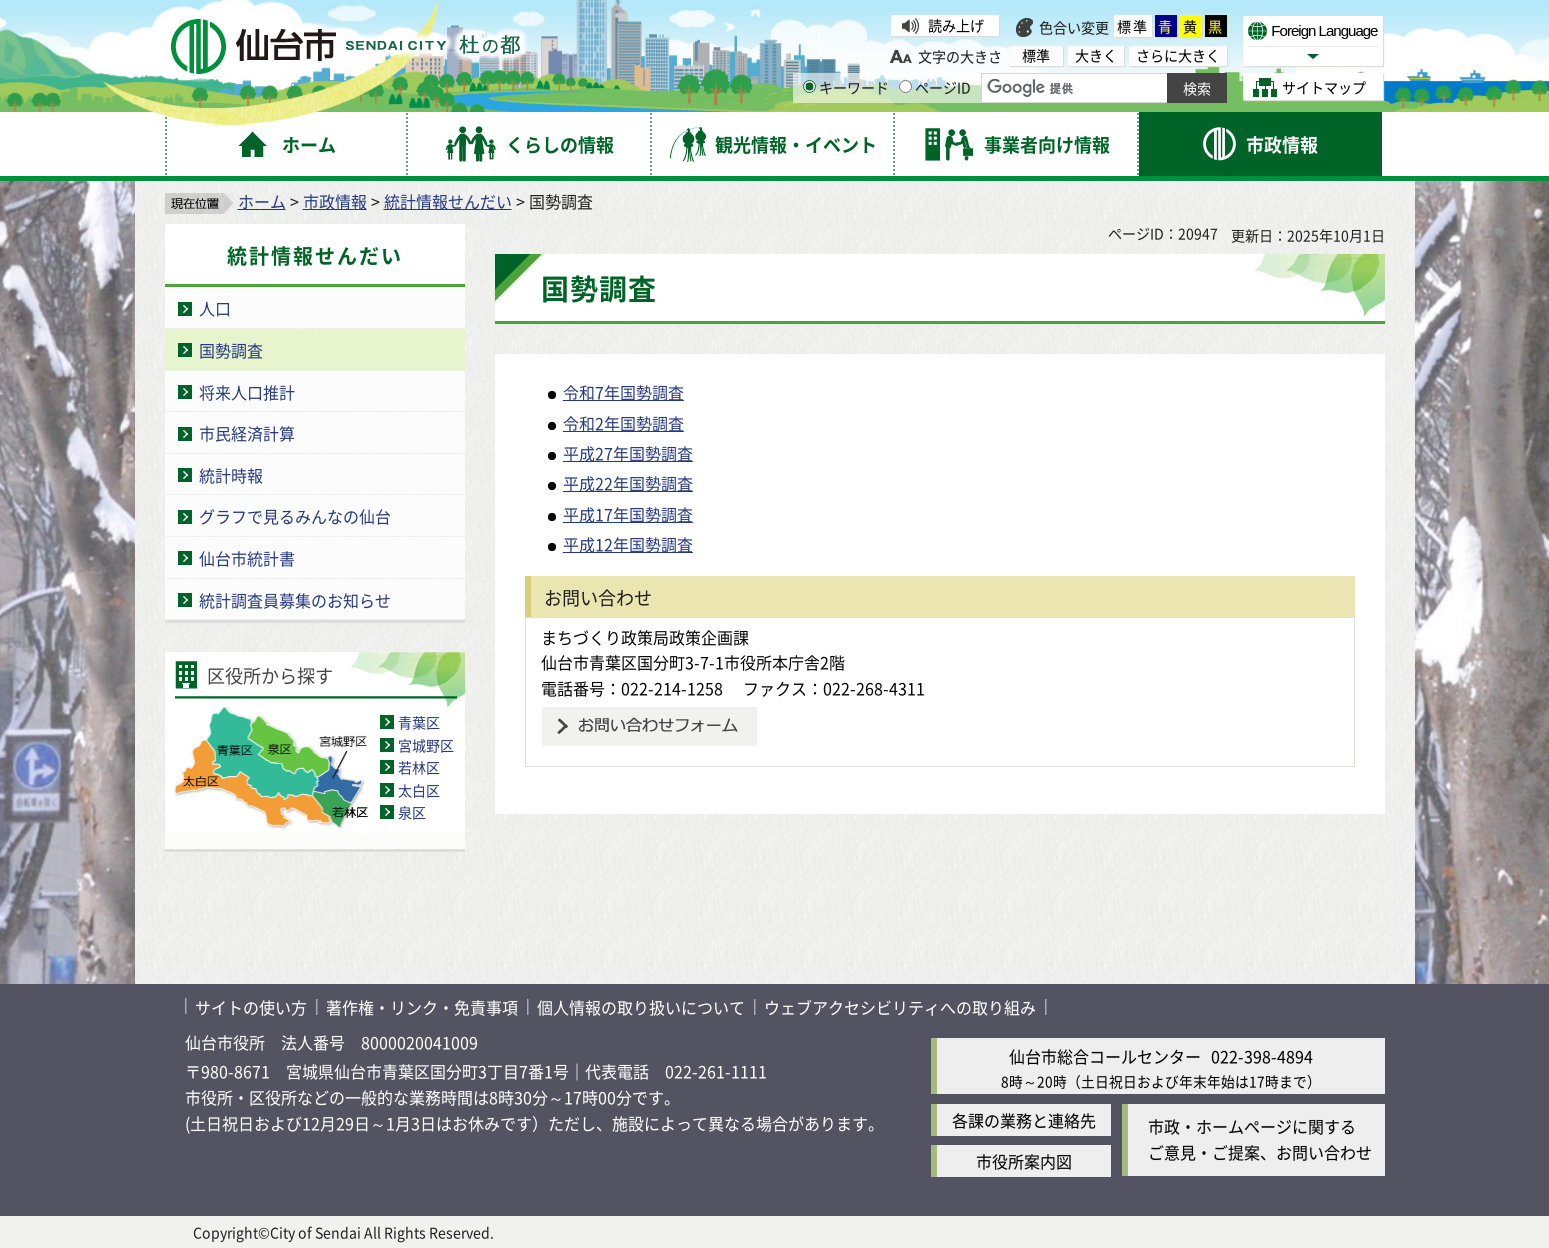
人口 (215, 308)
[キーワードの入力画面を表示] (809, 86)
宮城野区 (426, 745)
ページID (935, 87)
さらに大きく (1178, 55)
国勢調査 (231, 350)
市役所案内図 (1024, 1161)
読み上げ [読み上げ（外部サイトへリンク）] (956, 25)
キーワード (846, 87)
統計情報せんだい (448, 201)
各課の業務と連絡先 (1024, 1120)
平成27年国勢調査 (628, 453)
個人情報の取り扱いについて (641, 1007)
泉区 (412, 812)
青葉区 (419, 722)
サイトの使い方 (251, 1007)
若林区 (419, 767)
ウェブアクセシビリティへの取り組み (900, 1007)
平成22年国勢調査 (628, 483)
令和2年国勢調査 (623, 423)
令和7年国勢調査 (623, 392)
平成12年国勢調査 (628, 544)
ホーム (262, 201)
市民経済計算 (247, 433)
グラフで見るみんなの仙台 (295, 516)
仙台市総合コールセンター (1105, 1056)
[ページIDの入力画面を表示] (905, 86)
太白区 (419, 790)
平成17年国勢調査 (628, 514)
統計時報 (231, 475)
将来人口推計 (247, 392)
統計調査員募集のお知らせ (295, 600)
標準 (1133, 26)
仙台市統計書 (247, 558)
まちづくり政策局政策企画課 (645, 637)
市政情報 (335, 201)
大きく (1096, 55)
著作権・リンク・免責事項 (422, 1007)
